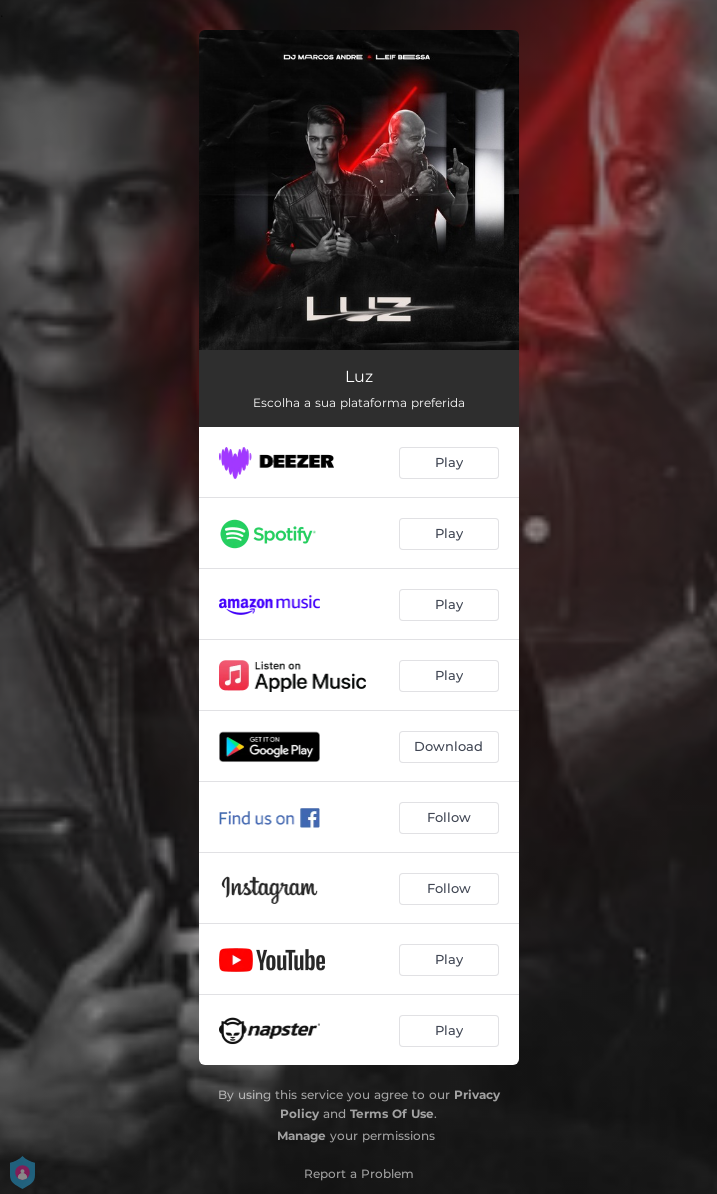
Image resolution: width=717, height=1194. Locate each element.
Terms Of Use (392, 1113)
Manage (301, 1135)
